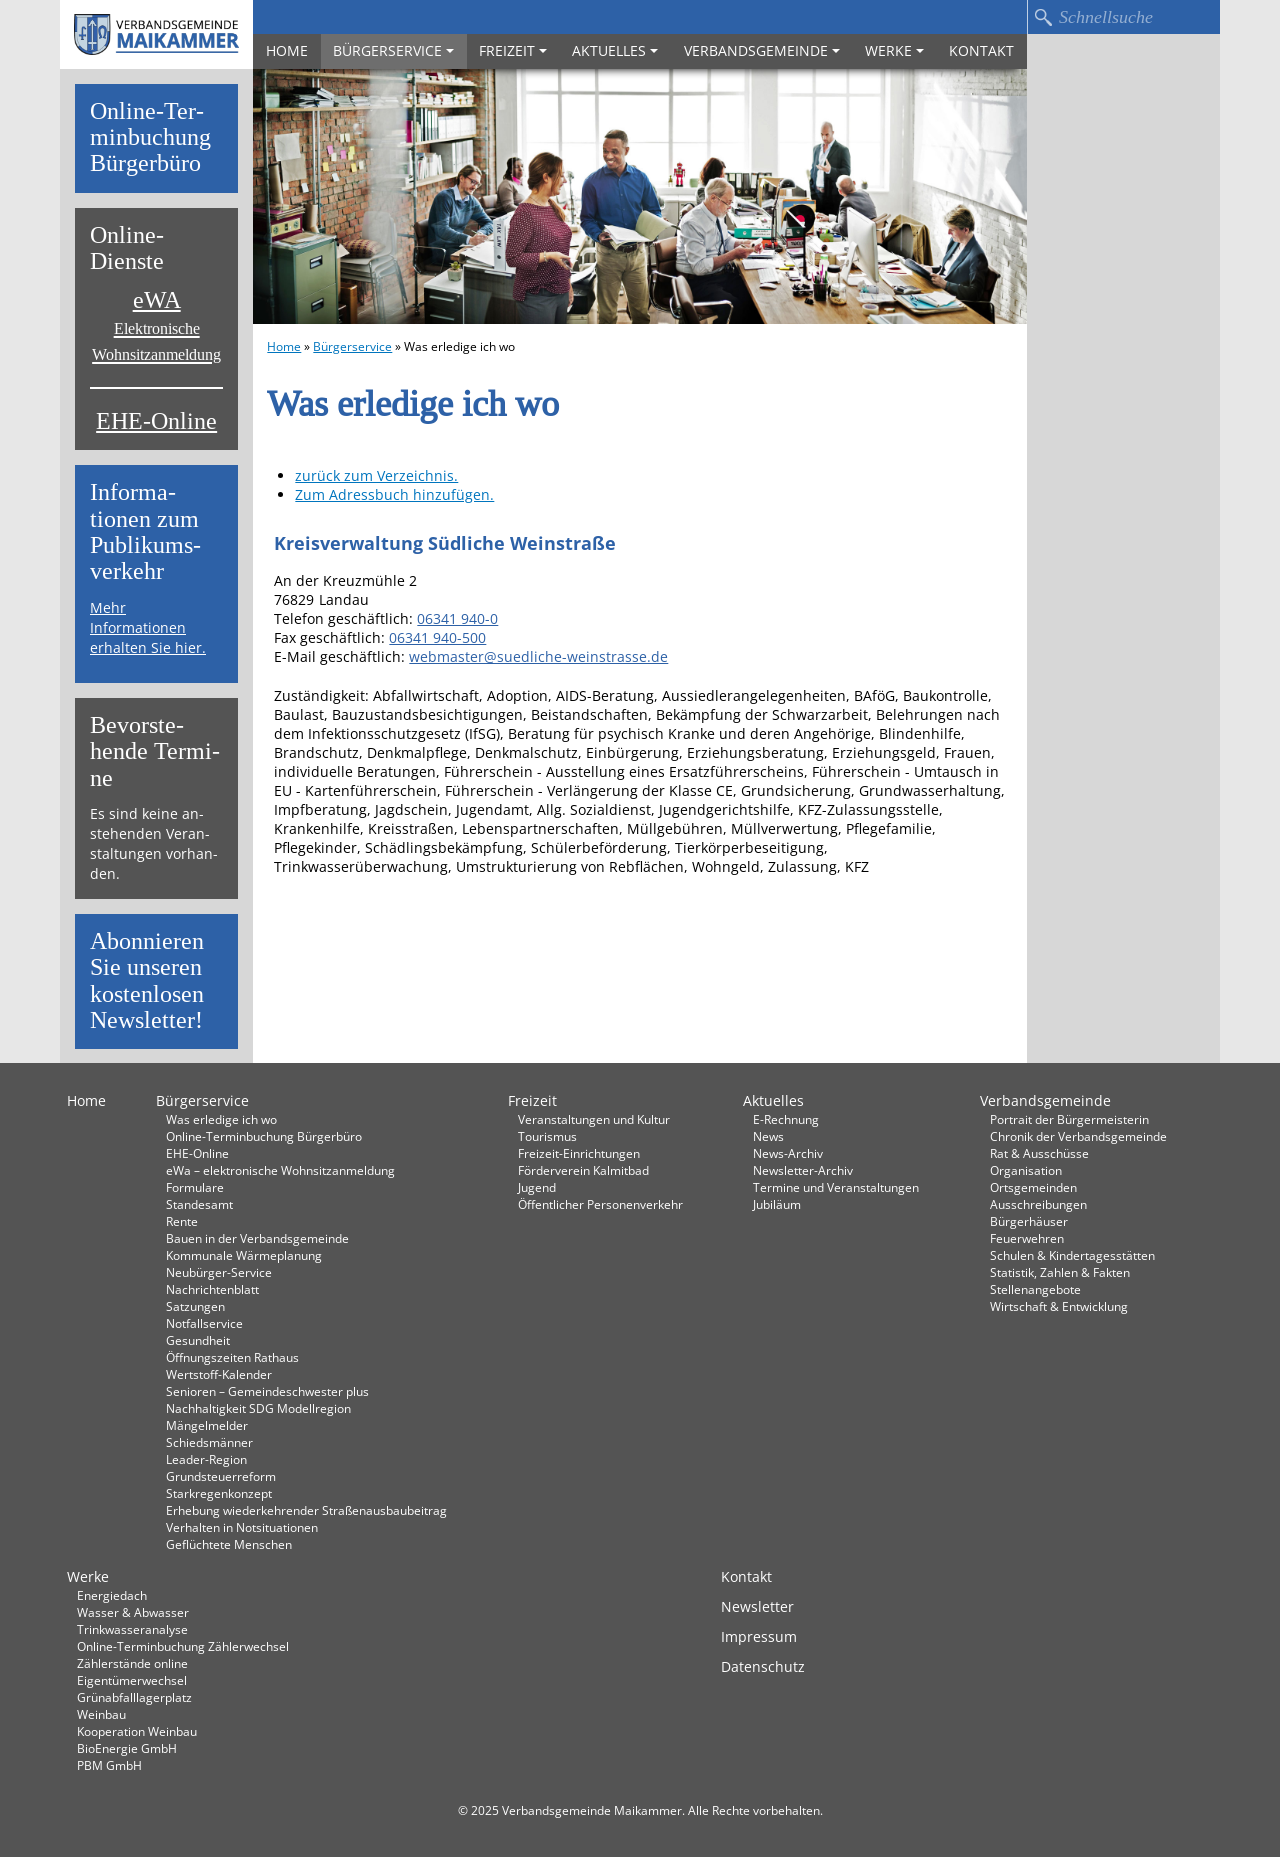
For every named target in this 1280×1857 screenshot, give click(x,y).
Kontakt (981, 50)
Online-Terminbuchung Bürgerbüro (264, 1136)
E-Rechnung (786, 1119)
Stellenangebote (1035, 1289)
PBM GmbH (109, 1765)
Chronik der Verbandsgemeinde (1078, 1136)
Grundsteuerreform (221, 1476)
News (768, 1136)
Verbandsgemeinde (762, 50)
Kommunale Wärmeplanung (244, 1255)
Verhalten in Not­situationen (242, 1527)
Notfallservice (204, 1323)
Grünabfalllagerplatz (134, 1697)
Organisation (1026, 1170)
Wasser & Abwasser (133, 1612)
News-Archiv (788, 1153)
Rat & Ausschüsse (1039, 1153)
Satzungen (195, 1306)
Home (287, 50)
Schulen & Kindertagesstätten (1072, 1255)
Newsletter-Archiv (803, 1170)
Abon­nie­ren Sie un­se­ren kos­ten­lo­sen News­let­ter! (147, 981)
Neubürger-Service (219, 1272)
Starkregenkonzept (219, 1493)
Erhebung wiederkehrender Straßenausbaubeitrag (306, 1510)
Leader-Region (206, 1459)
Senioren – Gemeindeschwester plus (267, 1391)
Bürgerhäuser (1029, 1221)
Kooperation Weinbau (137, 1731)
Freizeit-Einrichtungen (579, 1153)
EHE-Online (156, 421)
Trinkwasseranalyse (132, 1629)
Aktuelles (615, 50)
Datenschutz (763, 1666)
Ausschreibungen (1038, 1204)
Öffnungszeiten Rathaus (232, 1357)
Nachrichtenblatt (212, 1289)
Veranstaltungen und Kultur (594, 1119)
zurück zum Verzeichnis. (376, 475)
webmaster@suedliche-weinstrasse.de (538, 656)
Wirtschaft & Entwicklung (1059, 1306)
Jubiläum (777, 1204)
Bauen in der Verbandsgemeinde (257, 1238)
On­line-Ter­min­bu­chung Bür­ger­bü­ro (150, 138)
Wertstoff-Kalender (219, 1374)
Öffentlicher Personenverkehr (600, 1204)
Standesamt (199, 1204)
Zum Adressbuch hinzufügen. (394, 494)
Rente (182, 1221)
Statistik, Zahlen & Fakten (1060, 1272)
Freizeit (513, 50)
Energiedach (112, 1595)
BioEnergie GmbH (127, 1748)
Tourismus (547, 1136)
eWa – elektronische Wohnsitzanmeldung (280, 1170)
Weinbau (101, 1714)
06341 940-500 (437, 637)
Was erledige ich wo (221, 1119)
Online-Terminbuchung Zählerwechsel (183, 1646)
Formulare (195, 1187)
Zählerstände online (132, 1663)
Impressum (759, 1636)
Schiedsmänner (209, 1442)
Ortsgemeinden (1033, 1187)
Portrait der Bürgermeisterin (1069, 1119)
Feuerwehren (1027, 1238)
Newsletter (757, 1606)
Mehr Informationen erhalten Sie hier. (148, 627)
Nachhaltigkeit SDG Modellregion (258, 1408)
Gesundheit (198, 1340)
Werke (894, 50)
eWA (156, 326)
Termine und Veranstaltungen (836, 1187)
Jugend (537, 1187)
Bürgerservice (393, 50)
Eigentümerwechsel (132, 1680)
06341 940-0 (457, 618)
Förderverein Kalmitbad (583, 1170)
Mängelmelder (207, 1425)
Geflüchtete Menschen (229, 1544)
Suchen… (1043, 17)
